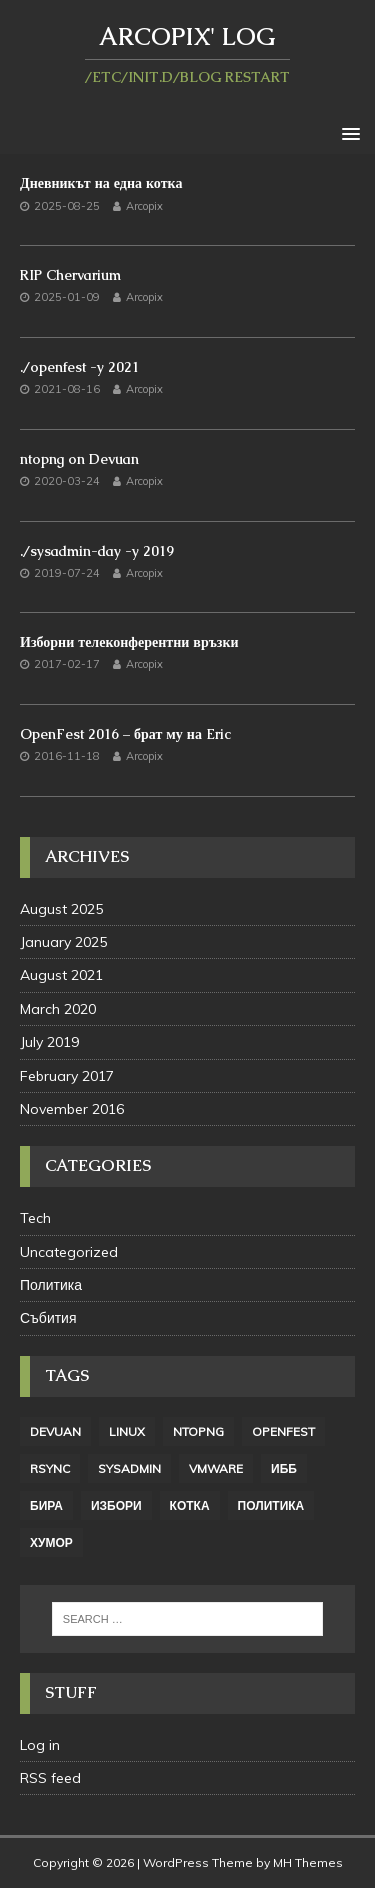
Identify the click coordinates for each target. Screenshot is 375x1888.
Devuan (55, 1431)
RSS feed (50, 1778)
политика (271, 1505)
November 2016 (72, 1109)
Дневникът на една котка (101, 183)
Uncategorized (69, 1252)
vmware (216, 1468)
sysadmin (129, 1468)
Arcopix (144, 206)
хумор (51, 1542)
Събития (48, 1318)
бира (46, 1505)
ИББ (284, 1468)
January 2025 (63, 942)
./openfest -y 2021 (79, 367)
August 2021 (61, 975)
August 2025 (61, 909)
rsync (50, 1468)
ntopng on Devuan (79, 459)
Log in (40, 1745)
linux (127, 1431)
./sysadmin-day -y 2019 (97, 551)
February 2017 (67, 1076)
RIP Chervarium (70, 275)
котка (190, 1505)
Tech (35, 1218)
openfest (283, 1431)
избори (116, 1505)
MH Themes (308, 1862)
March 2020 (58, 1009)
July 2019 (49, 1042)
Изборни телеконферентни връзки (129, 642)
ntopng (198, 1431)
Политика (51, 1285)
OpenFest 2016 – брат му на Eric (125, 734)
